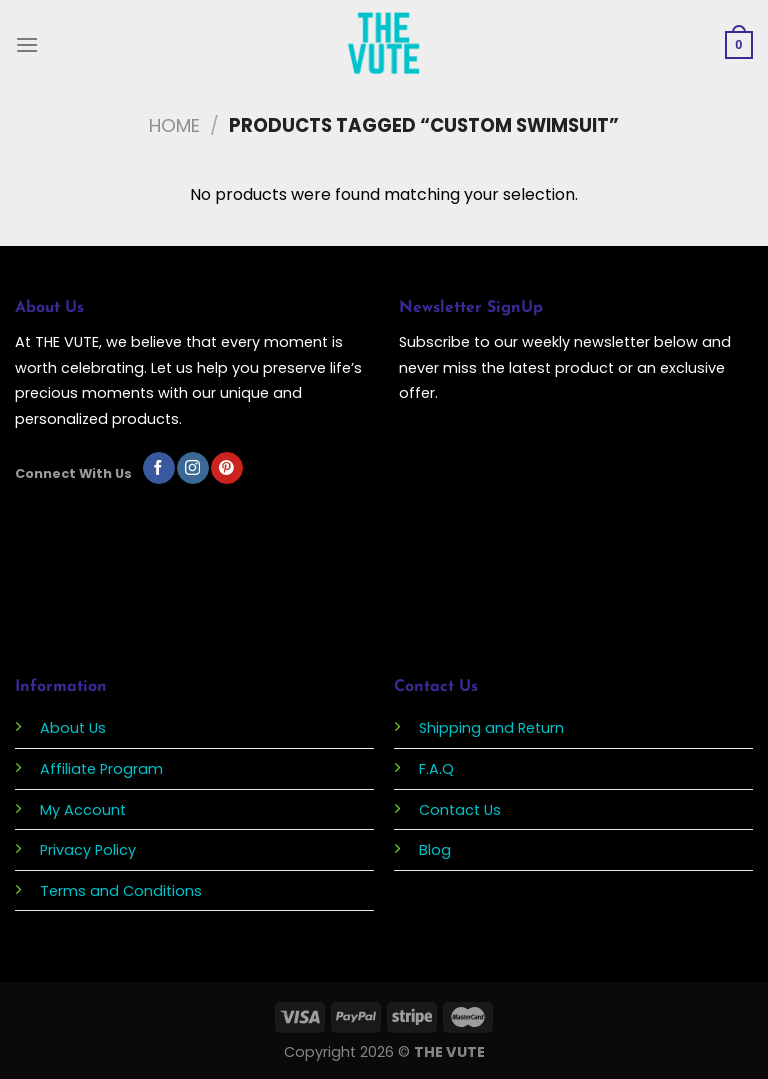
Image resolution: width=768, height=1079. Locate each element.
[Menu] (27, 44)
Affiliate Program (101, 769)
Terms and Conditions (121, 891)
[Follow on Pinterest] (226, 468)
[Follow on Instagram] (192, 468)
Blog (435, 850)
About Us (73, 728)
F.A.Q (436, 769)
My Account (83, 810)
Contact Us (460, 810)
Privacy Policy (88, 850)
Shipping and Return (491, 728)
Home (174, 125)
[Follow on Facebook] (158, 468)
